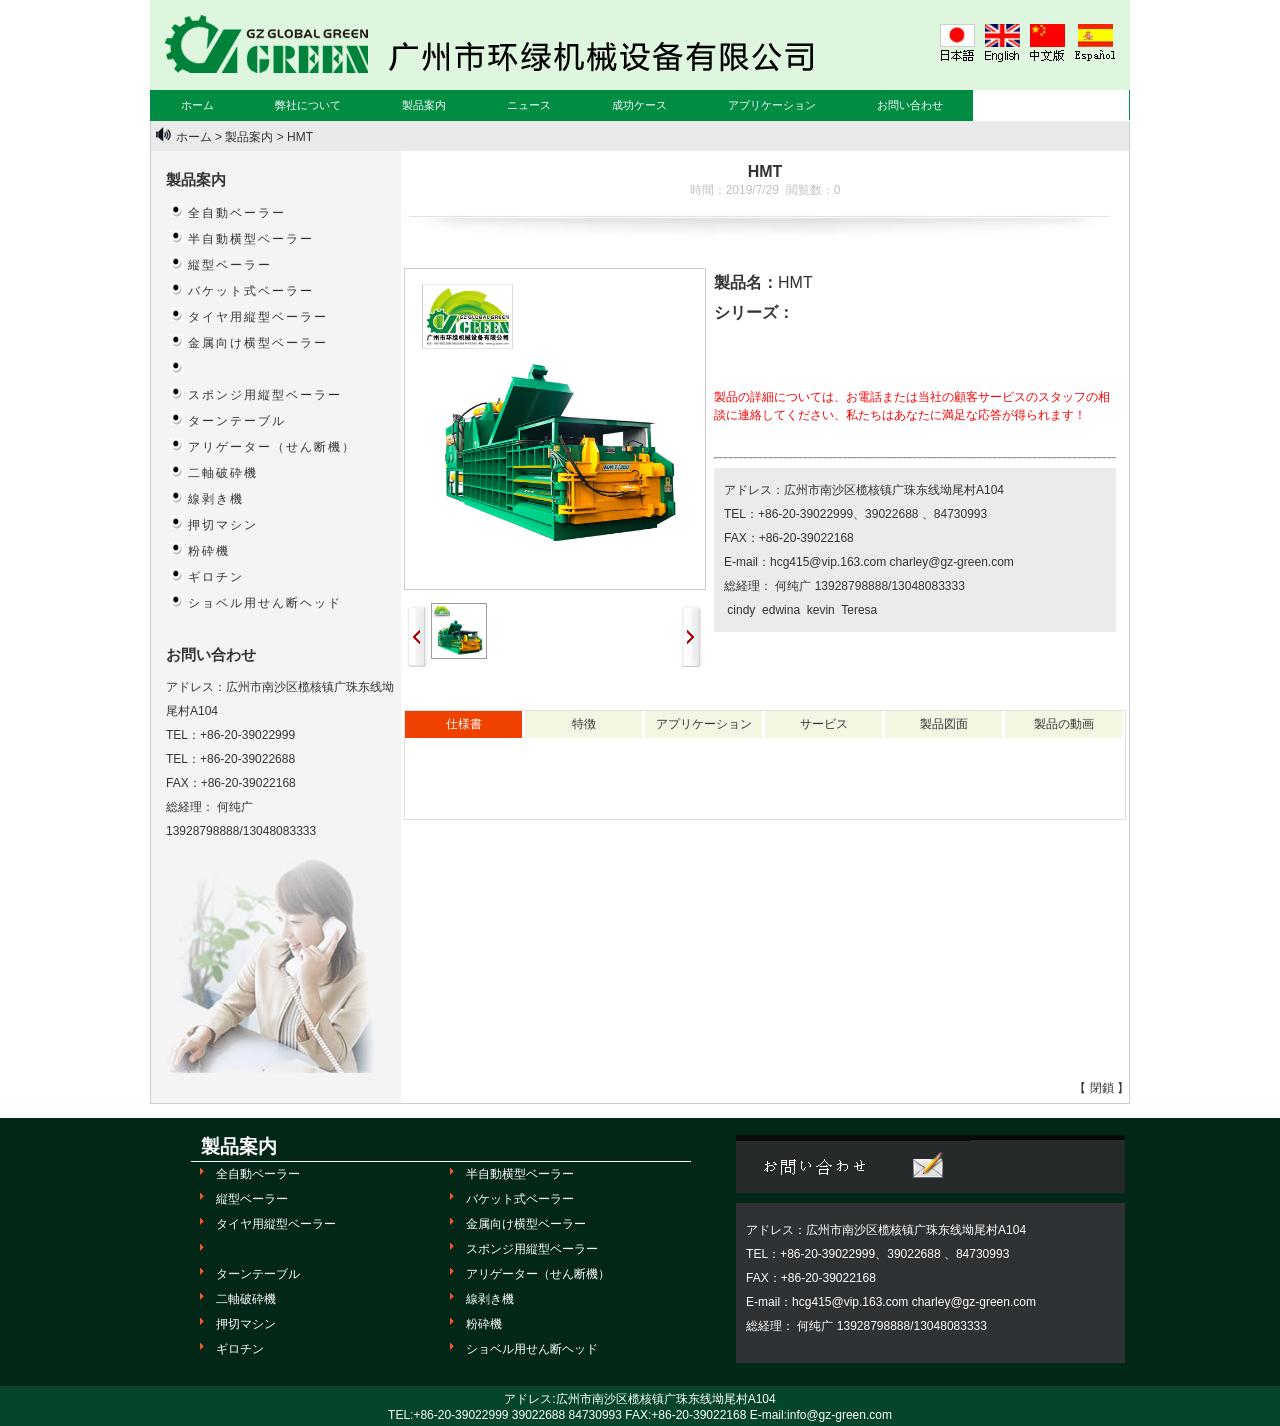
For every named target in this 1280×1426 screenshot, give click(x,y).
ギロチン (216, 577)
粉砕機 (209, 551)
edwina (779, 610)
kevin (818, 610)
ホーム (197, 105)
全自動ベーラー (237, 213)
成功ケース (639, 105)
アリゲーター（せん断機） (272, 447)
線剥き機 (216, 499)
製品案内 (424, 105)
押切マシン (223, 525)
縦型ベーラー (230, 265)
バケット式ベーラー (251, 291)
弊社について (308, 105)
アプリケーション (772, 105)
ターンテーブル (237, 421)
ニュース (529, 105)
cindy (739, 610)
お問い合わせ (910, 105)
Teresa (857, 610)
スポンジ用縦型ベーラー (265, 395)
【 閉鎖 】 (1101, 1088)
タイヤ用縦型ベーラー (258, 317)
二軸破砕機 (223, 473)
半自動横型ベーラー (251, 239)
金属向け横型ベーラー (258, 343)
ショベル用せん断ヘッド (265, 603)
